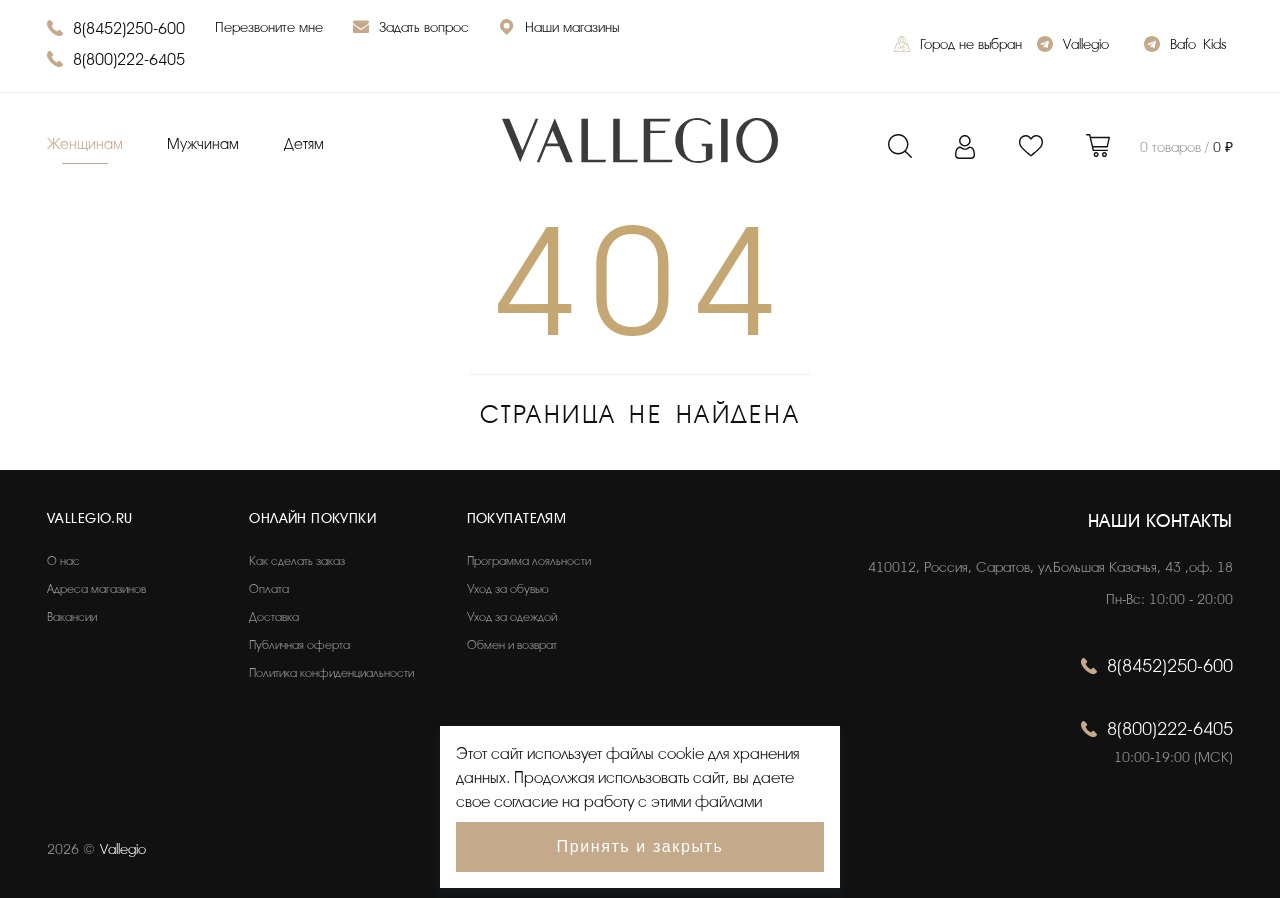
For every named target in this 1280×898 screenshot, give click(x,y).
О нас (63, 561)
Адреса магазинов (96, 589)
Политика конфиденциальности (331, 673)
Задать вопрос (411, 29)
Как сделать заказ (297, 561)
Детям (304, 144)
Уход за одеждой (512, 617)
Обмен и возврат (512, 645)
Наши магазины (559, 29)
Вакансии (72, 617)
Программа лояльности (529, 561)
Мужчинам (203, 144)
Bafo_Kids (1185, 46)
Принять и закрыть (640, 846)
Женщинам (85, 144)
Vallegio (1073, 46)
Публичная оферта (299, 645)
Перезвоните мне (269, 27)
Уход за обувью (508, 589)
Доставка (274, 617)
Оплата (269, 589)
